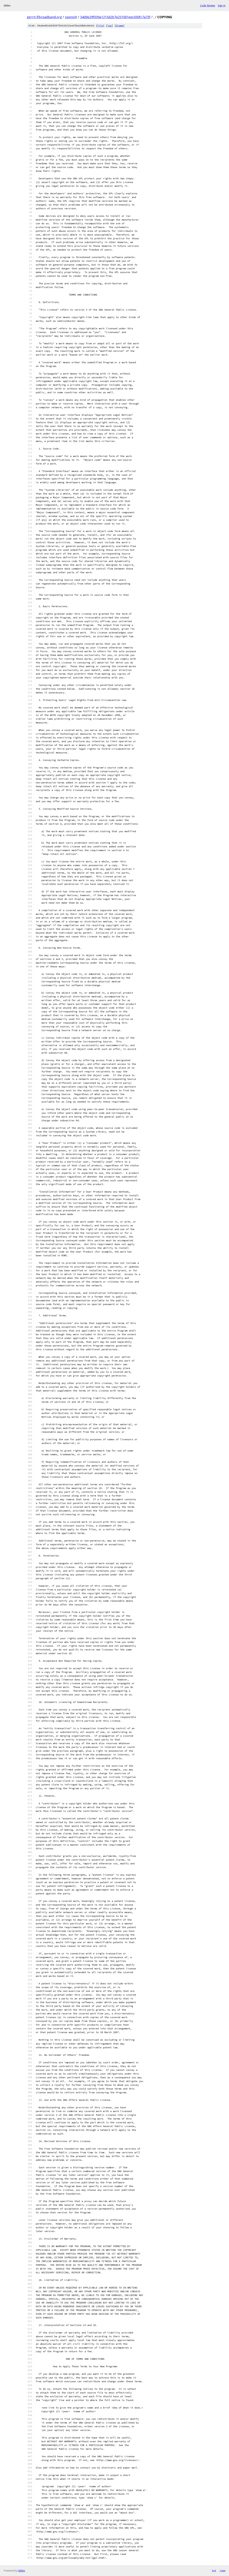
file (100, 25)
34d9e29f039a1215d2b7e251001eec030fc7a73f (115, 17)
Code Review (207, 5)
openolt (71, 17)
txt (214, 2570)
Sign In (221, 5)
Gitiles (21, 2570)
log (109, 25)
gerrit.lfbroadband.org (44, 17)
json (222, 2570)
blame (119, 25)
